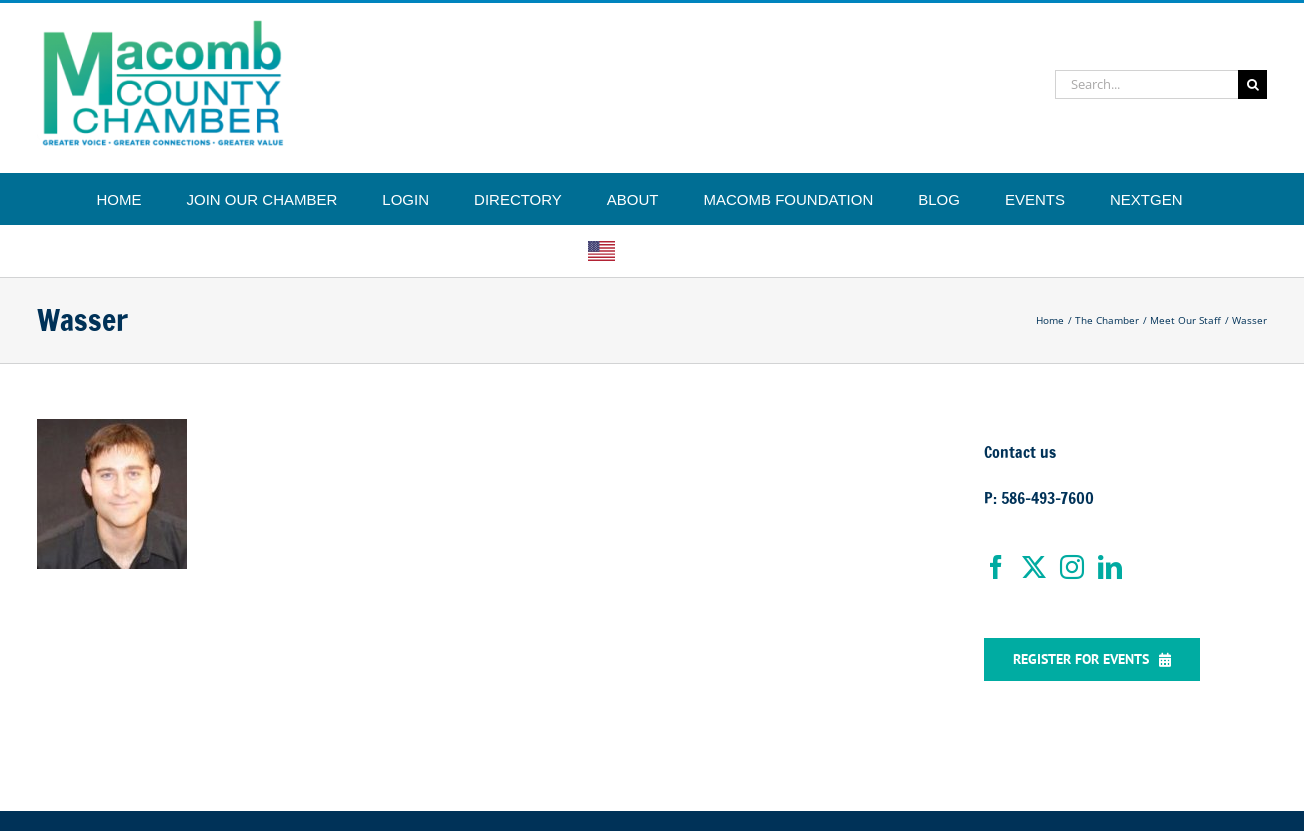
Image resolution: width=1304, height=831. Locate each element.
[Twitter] (1034, 567)
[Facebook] (996, 567)
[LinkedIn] (1110, 567)
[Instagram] (1072, 567)
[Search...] (1146, 84)
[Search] (1252, 84)
